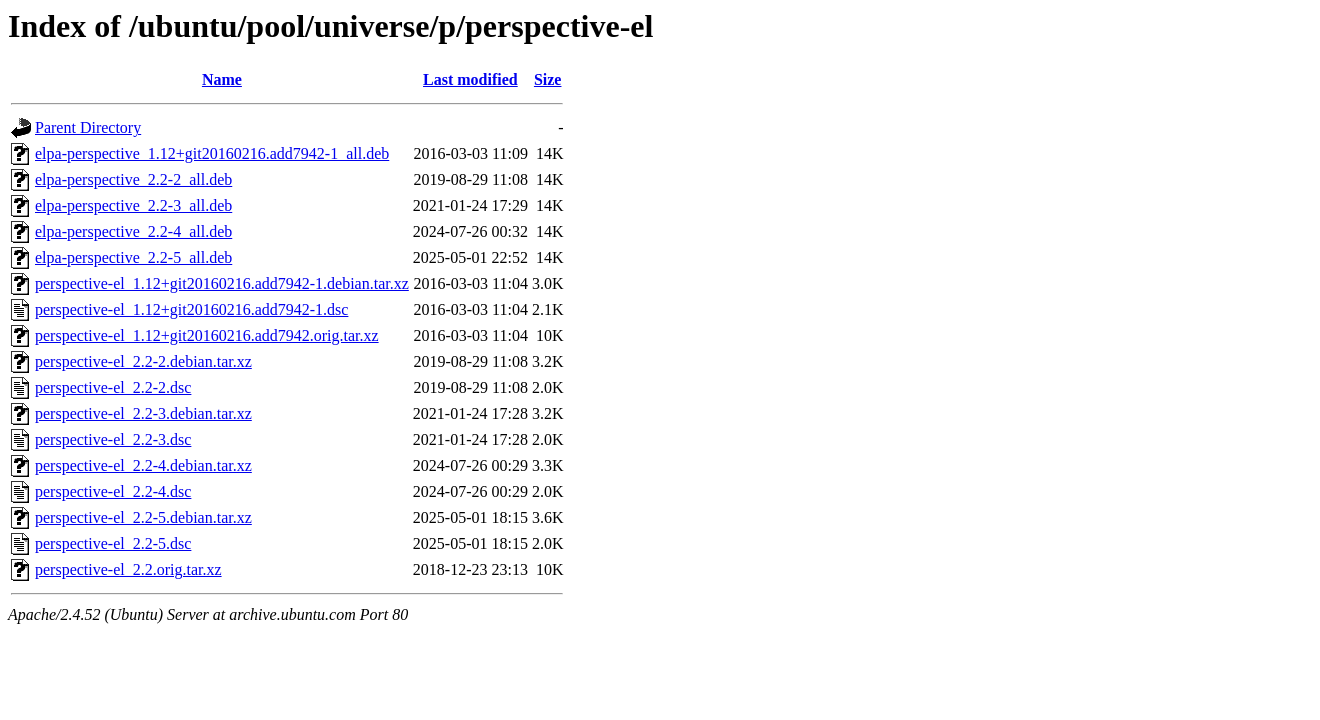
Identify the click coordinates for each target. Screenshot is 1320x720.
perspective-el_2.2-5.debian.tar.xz (143, 517)
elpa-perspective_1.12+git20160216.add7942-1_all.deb (212, 153)
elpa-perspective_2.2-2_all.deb (133, 179)
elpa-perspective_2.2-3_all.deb (133, 205)
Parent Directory (88, 127)
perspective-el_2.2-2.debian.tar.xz (143, 361)
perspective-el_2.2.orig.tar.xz (128, 569)
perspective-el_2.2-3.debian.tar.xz (143, 413)
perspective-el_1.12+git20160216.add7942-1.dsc (191, 309)
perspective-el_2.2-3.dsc (113, 439)
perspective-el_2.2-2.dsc (113, 387)
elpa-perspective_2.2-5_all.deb (133, 257)
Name (222, 79)
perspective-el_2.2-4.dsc (113, 491)
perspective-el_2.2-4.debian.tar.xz (143, 465)
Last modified (470, 79)
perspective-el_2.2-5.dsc (113, 543)
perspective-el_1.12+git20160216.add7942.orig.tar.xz (207, 335)
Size (548, 79)
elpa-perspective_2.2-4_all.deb (133, 231)
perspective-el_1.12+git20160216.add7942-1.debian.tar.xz (222, 283)
